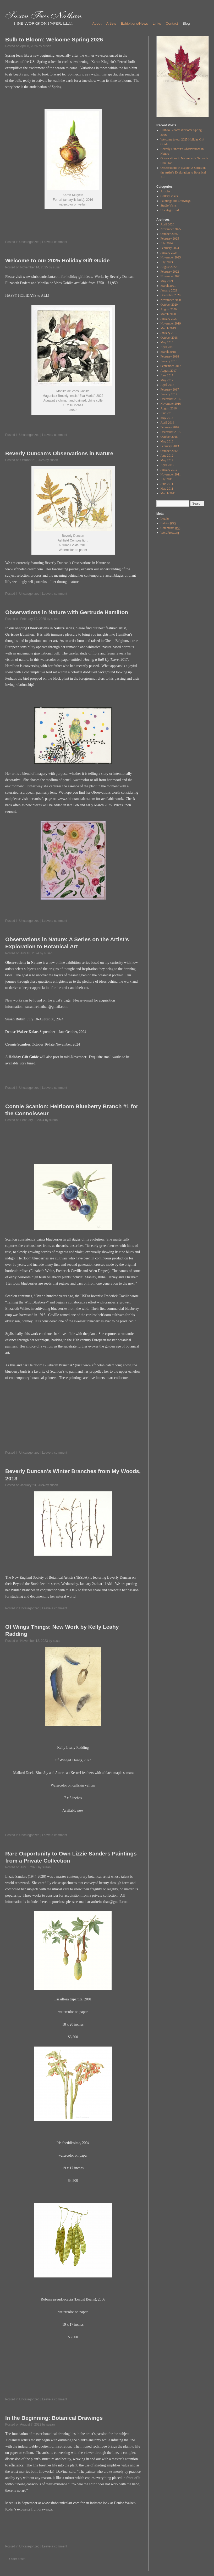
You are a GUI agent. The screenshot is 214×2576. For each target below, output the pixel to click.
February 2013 (170, 446)
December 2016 (170, 399)
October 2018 (169, 337)
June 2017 (167, 375)
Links (157, 23)
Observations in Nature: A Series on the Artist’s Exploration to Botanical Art (183, 172)
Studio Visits (169, 205)
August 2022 (169, 267)
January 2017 (169, 394)
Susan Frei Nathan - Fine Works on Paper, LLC (43, 17)
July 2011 (167, 479)
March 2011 (168, 493)
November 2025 (171, 229)
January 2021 (169, 290)
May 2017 (167, 380)
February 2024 (170, 248)
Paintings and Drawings (176, 201)
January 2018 (169, 361)
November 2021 (171, 276)
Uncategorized (29, 242)
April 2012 (167, 465)
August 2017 (169, 370)
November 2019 (171, 323)
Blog (186, 23)
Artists (111, 23)
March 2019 (168, 328)
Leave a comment (54, 242)
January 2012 (169, 470)
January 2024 (169, 253)
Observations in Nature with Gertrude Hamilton (66, 612)
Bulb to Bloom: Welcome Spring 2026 (54, 39)
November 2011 (171, 474)
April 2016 (167, 422)
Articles (166, 191)
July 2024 (167, 243)
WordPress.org (170, 532)
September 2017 (171, 366)
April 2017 (167, 385)
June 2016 (167, 413)
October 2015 (169, 437)
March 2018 (168, 352)
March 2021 (168, 286)
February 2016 (170, 427)
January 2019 (169, 333)
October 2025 (169, 234)
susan (47, 46)
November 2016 (171, 403)
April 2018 (167, 347)
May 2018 (167, 342)
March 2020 (168, 314)
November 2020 (171, 300)
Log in (165, 518)
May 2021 (167, 281)
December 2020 (170, 295)
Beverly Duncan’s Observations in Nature (59, 453)
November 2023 (171, 257)
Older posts (15, 2559)
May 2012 (167, 460)
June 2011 (167, 484)
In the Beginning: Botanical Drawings (54, 2418)
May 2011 (167, 488)
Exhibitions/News (134, 23)
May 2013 (167, 441)
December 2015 (170, 432)
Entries (168, 523)
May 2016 (167, 418)
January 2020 (169, 319)
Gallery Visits (169, 196)
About (97, 23)
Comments (170, 528)
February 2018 (170, 356)
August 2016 (169, 408)
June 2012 (167, 455)
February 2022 (170, 271)
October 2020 (169, 304)
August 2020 (169, 309)
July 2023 (167, 262)
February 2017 (170, 389)
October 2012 (169, 451)
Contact (172, 23)
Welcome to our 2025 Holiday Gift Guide (57, 260)
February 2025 (170, 238)
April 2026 (167, 224)
